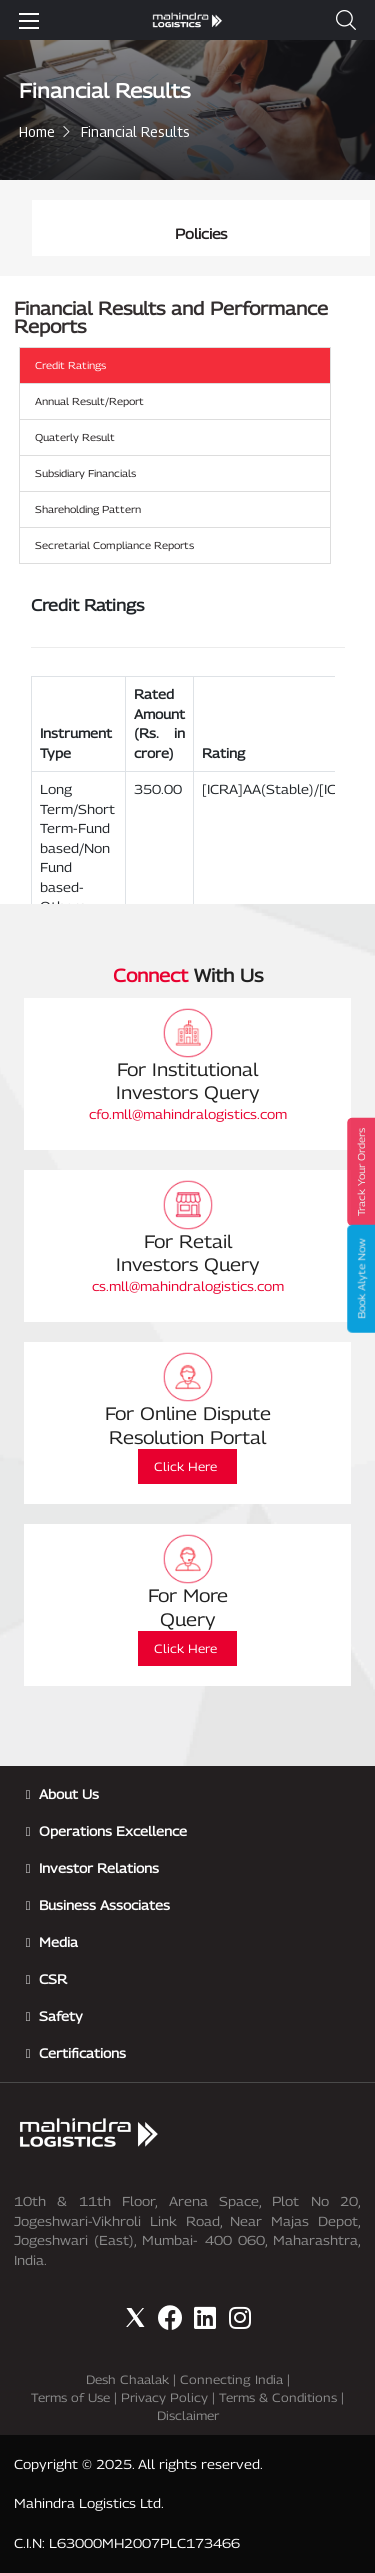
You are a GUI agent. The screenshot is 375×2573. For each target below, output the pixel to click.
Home (37, 131)
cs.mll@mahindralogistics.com (188, 1286)
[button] (346, 20)
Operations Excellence (113, 1831)
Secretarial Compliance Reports (114, 545)
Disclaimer (188, 2415)
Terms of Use (70, 2397)
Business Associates (104, 1905)
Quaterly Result (75, 437)
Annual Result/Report (89, 401)
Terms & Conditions (278, 2397)
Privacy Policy (164, 2397)
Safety (61, 2016)
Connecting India (231, 2379)
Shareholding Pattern (88, 509)
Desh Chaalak (127, 2379)
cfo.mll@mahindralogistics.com (188, 1114)
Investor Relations (99, 1868)
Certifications (82, 2053)
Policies (201, 233)
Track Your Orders (361, 1172)
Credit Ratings (70, 365)
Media (58, 1942)
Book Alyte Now (361, 1279)
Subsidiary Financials (85, 473)
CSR (53, 1979)
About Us (69, 1794)
